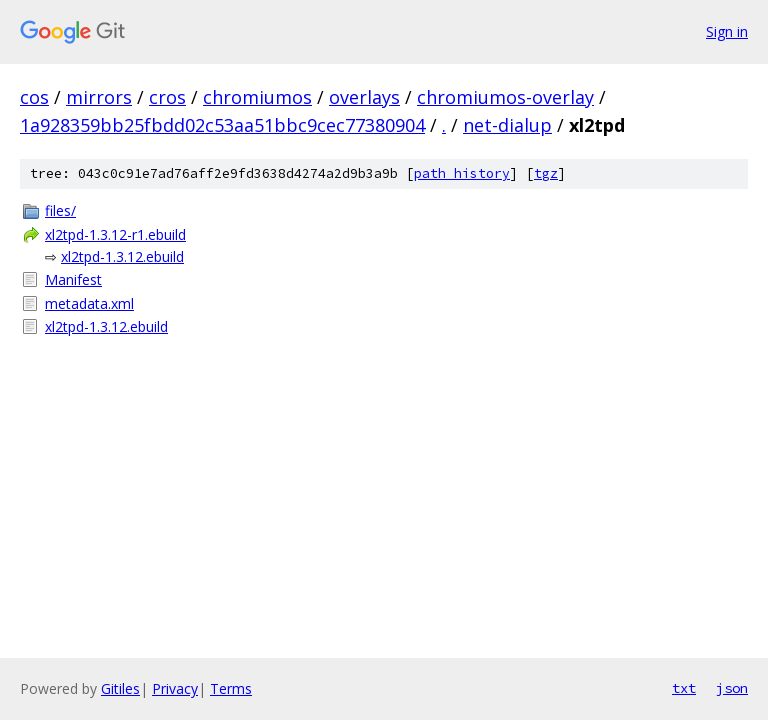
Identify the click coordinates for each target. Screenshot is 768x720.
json (732, 688)
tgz (546, 173)
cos (34, 97)
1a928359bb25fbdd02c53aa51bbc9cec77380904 (222, 125)
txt (684, 688)
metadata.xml (89, 303)
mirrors (99, 97)
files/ (60, 210)
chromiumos (257, 97)
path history (462, 173)
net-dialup (507, 125)
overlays (364, 97)
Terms (231, 688)
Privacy (175, 688)
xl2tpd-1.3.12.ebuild (122, 256)
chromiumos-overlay (505, 97)
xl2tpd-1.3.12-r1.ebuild (115, 234)
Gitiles (120, 688)
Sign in (727, 31)
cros (167, 97)
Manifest (73, 279)
